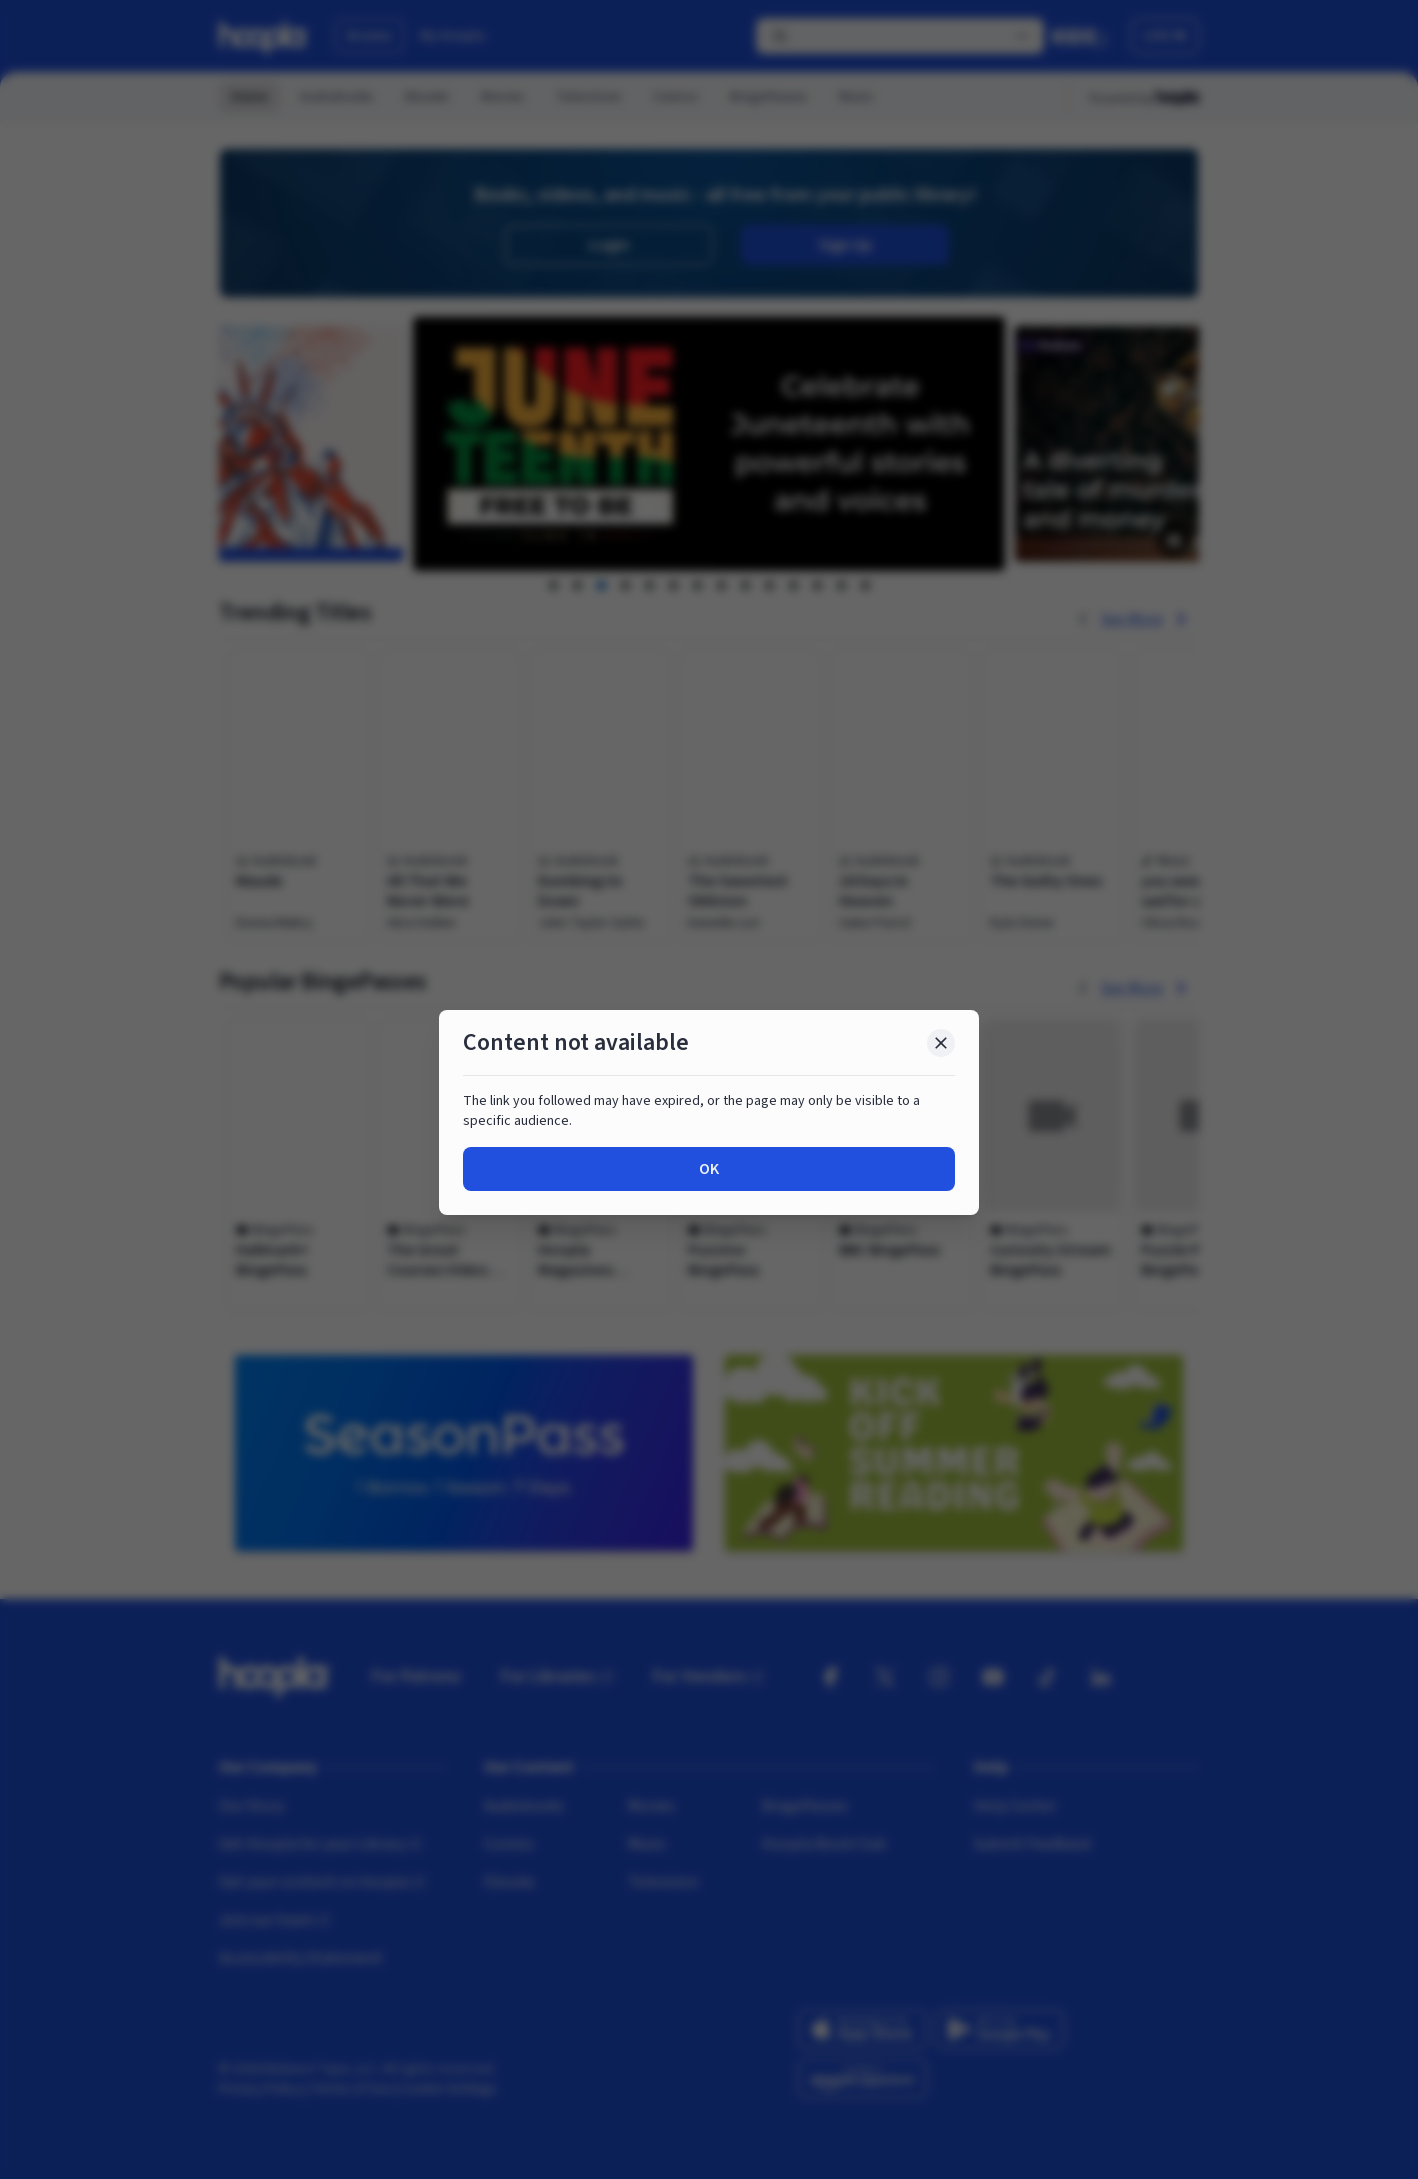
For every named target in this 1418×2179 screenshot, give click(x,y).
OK (709, 1169)
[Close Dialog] (941, 1043)
